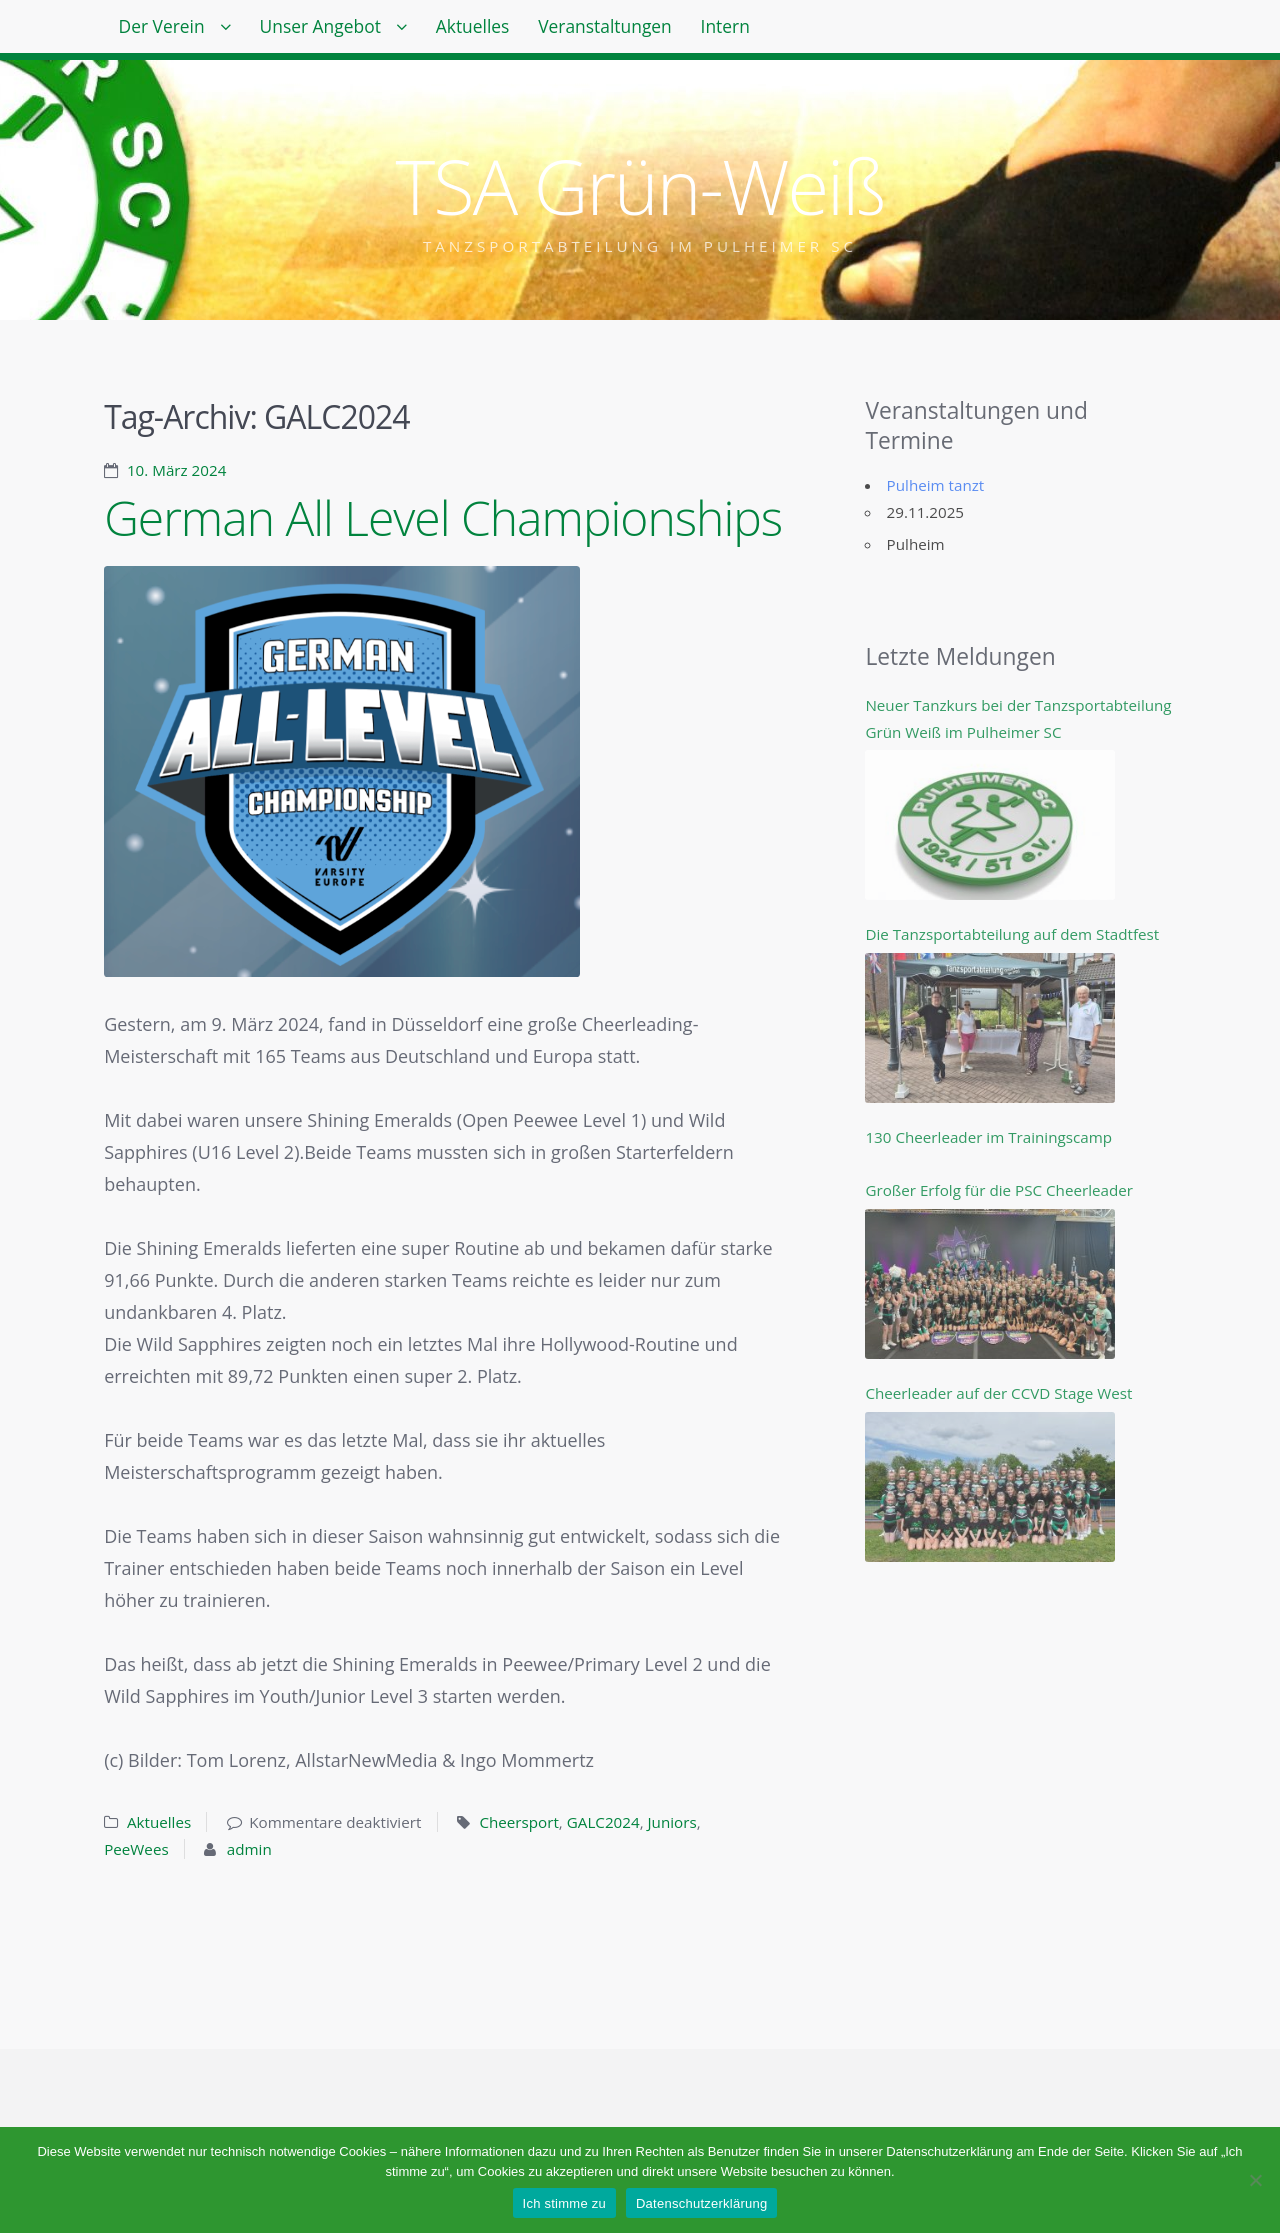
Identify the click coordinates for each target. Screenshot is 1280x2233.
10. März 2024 (176, 470)
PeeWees (136, 1849)
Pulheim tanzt (936, 485)
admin (249, 1849)
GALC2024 (603, 1822)
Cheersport (518, 1822)
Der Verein (168, 30)
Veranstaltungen (660, 30)
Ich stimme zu (564, 2203)
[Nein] (1255, 2180)
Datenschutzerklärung (701, 2203)
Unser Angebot (343, 30)
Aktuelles (512, 30)
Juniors (672, 1822)
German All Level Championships (443, 517)
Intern (794, 30)
